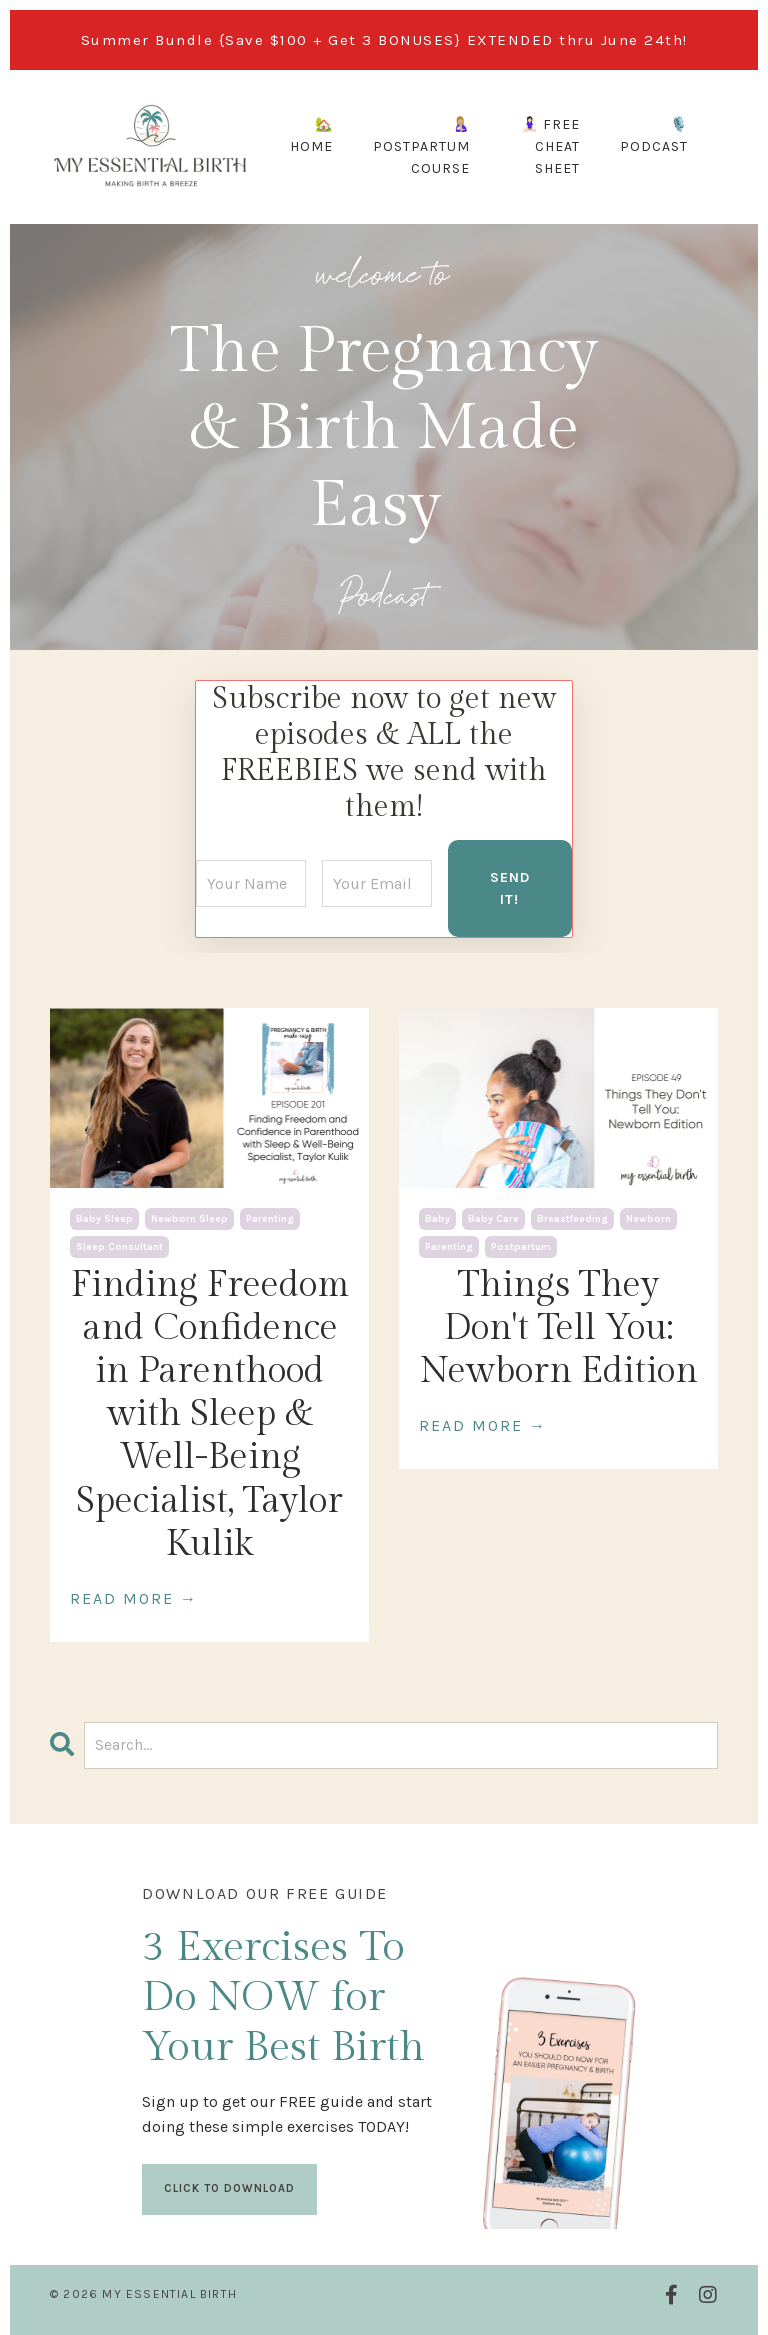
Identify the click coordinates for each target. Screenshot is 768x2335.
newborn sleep (189, 1219)
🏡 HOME (311, 135)
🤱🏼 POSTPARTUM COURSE (421, 147)
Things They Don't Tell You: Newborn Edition (559, 1328)
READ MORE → (134, 1598)
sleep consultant (119, 1247)
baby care (493, 1219)
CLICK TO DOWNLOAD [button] (229, 2188)
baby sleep (104, 1219)
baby (437, 1219)
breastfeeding (572, 1219)
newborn (648, 1219)
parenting (270, 1219)
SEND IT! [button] (510, 888)
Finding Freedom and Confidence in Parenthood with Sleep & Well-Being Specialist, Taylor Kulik (210, 1414)
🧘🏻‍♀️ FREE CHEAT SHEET (550, 147)
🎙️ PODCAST (654, 135)
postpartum (521, 1247)
